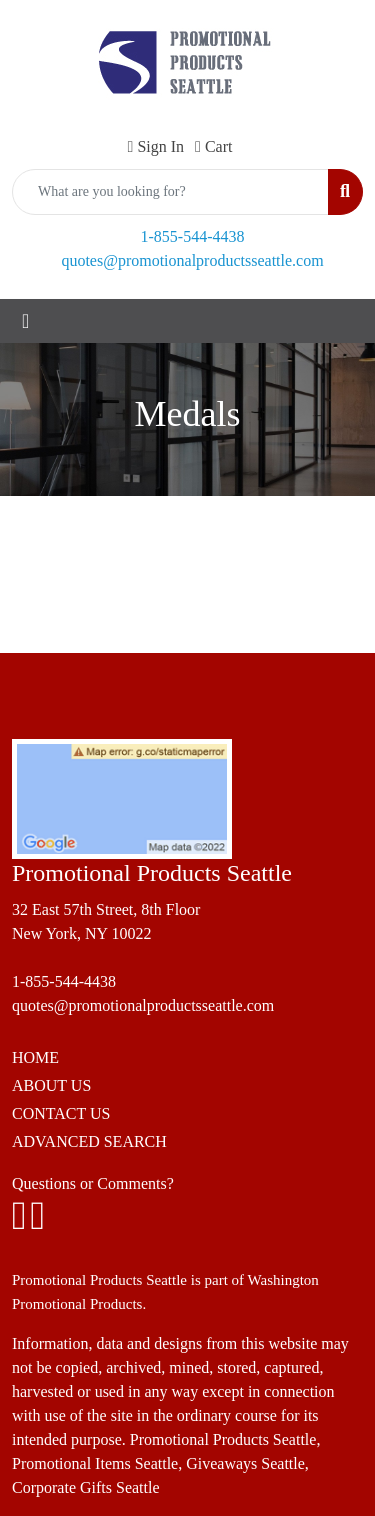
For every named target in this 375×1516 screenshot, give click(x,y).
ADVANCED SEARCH (89, 1141)
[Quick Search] (170, 192)
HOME (35, 1057)
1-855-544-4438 (193, 236)
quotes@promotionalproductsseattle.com (192, 260)
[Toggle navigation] (25, 321)
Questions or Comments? (93, 1183)
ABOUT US (51, 1085)
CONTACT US (61, 1113)
